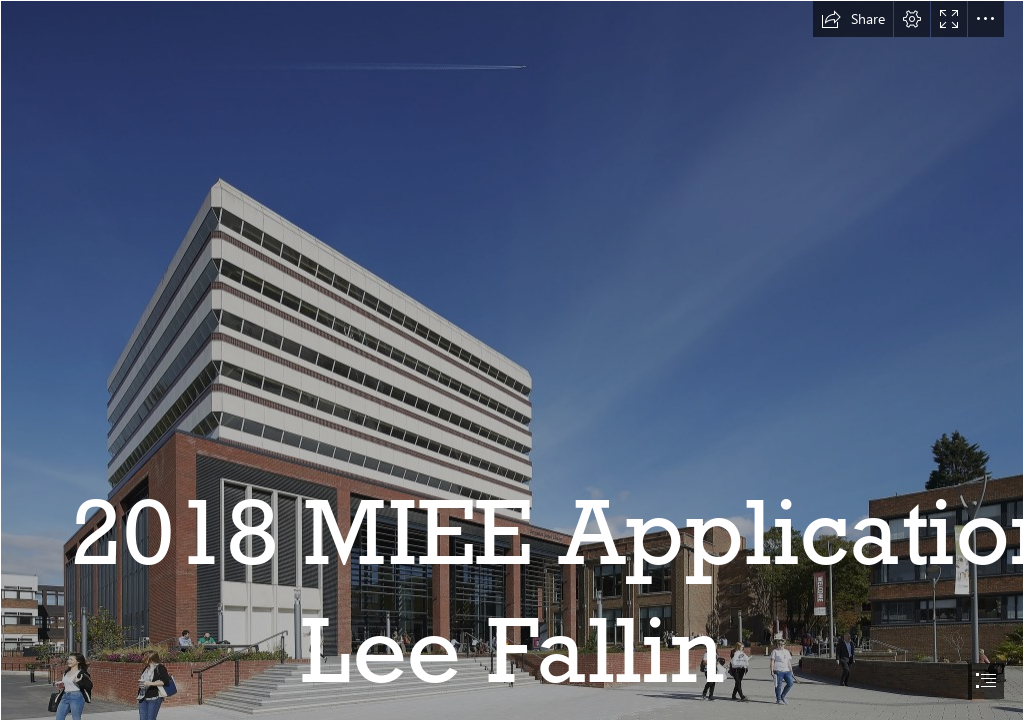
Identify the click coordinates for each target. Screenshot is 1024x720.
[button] (853, 19)
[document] (512, 360)
